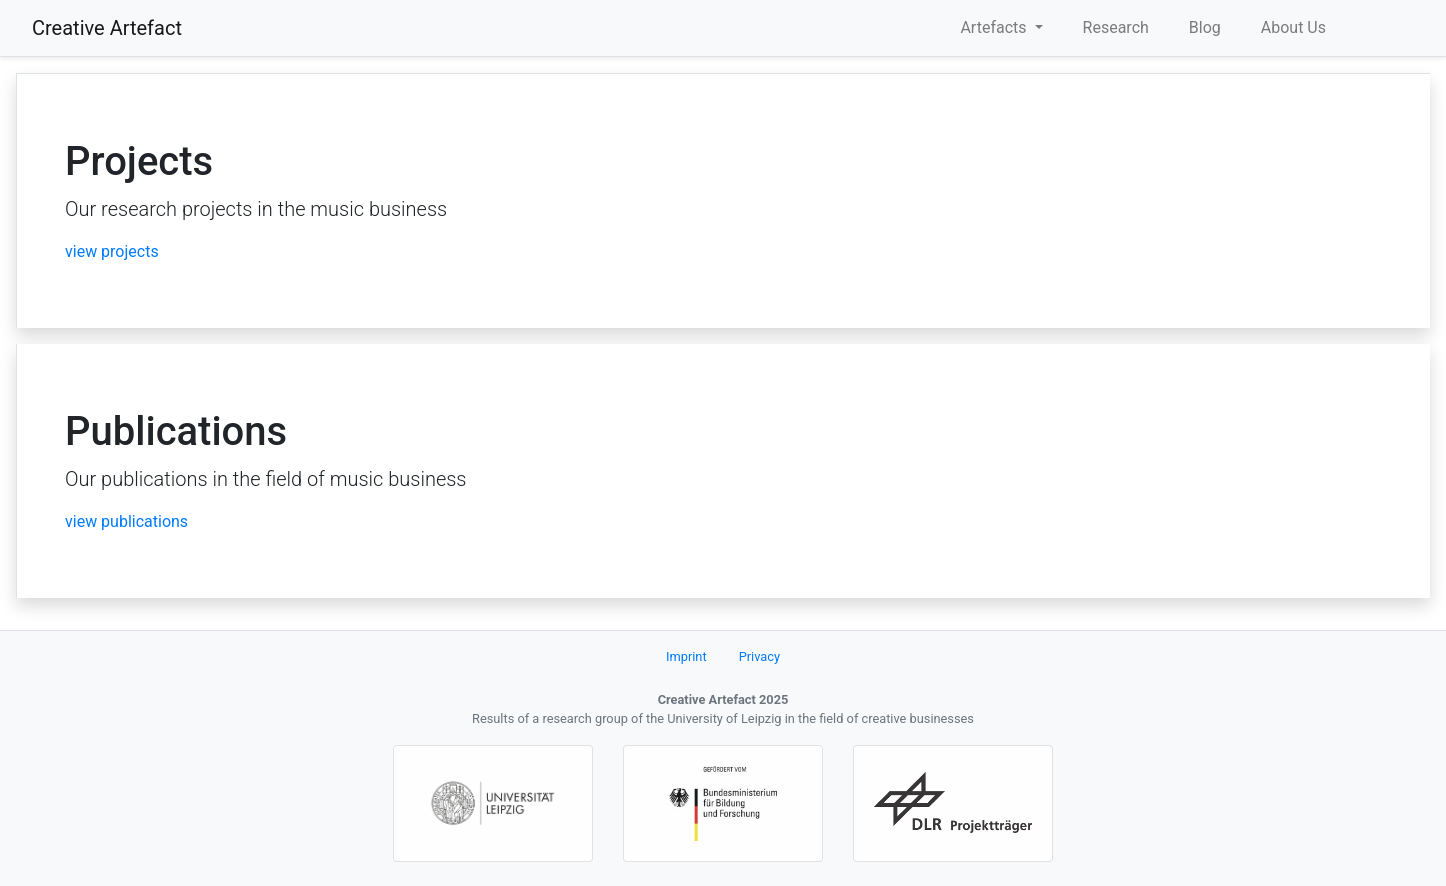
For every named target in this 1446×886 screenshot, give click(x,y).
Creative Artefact (107, 28)
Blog (1205, 27)
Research (1116, 27)
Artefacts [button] (995, 27)
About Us (1293, 27)
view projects (112, 251)
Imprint (686, 656)
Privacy (759, 656)
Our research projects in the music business (256, 209)
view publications (126, 521)
